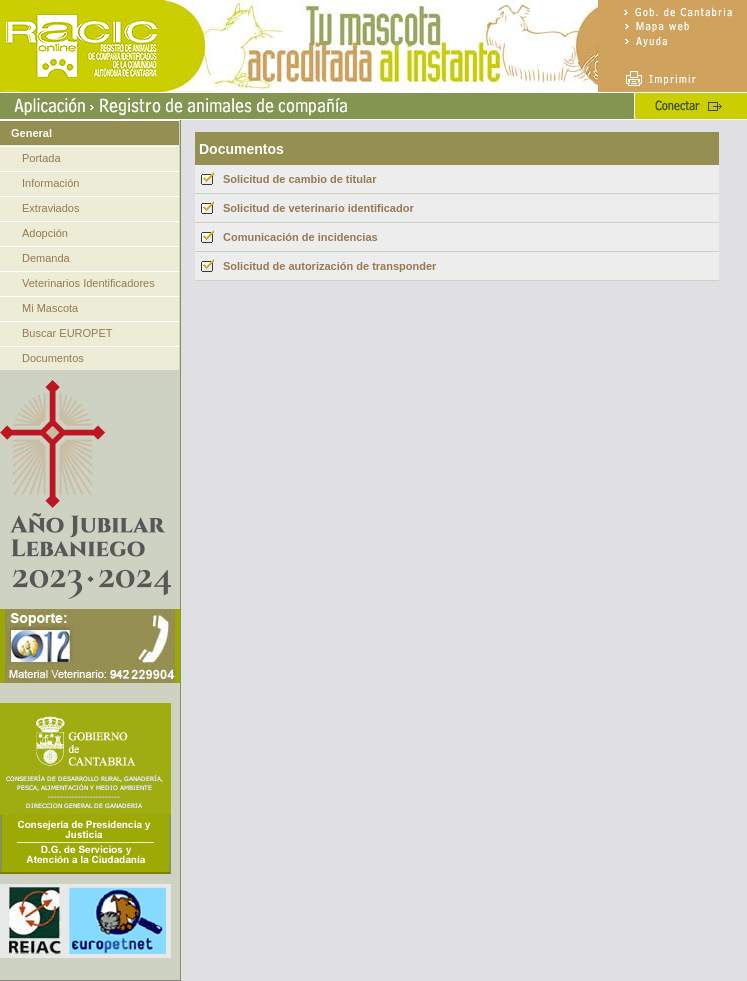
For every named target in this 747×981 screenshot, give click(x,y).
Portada (41, 158)
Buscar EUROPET (67, 333)
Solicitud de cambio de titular (299, 179)
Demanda (46, 258)
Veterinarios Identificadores (88, 283)
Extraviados (50, 208)
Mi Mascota (50, 308)
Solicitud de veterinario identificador (318, 208)
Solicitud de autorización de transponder (329, 266)
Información (50, 183)
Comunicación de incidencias (300, 237)
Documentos (53, 358)
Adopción (45, 233)
